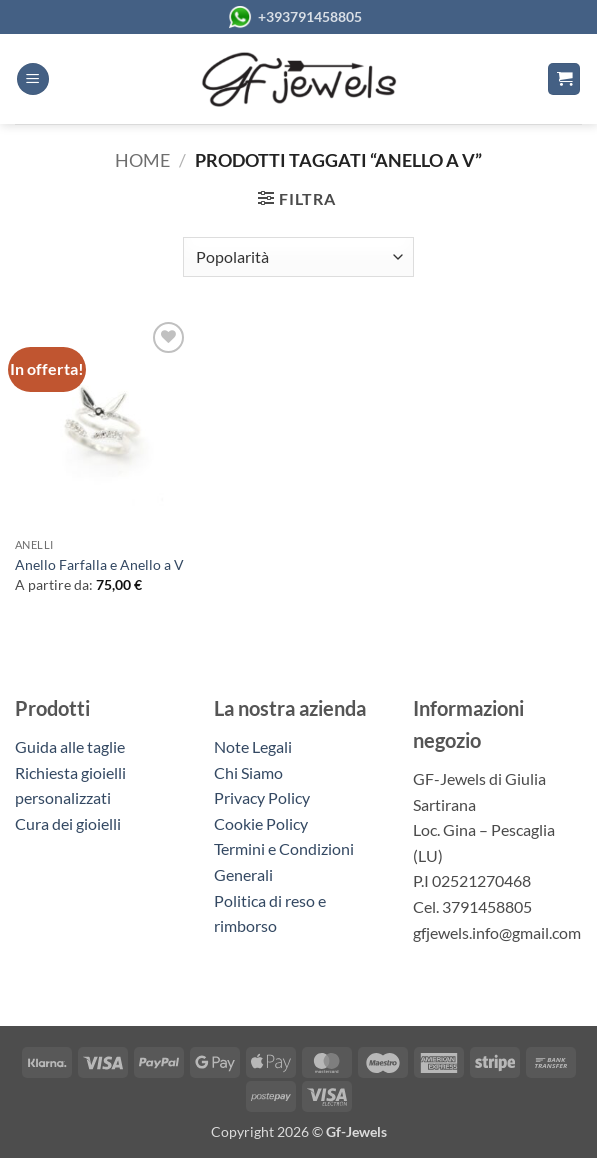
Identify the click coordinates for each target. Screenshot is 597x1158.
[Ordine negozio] (298, 257)
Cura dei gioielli (68, 823)
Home (142, 160)
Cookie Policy (261, 823)
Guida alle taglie (73, 746)
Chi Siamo (248, 772)
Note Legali (253, 746)
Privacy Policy (262, 797)
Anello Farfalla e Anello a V (99, 564)
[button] (33, 79)
